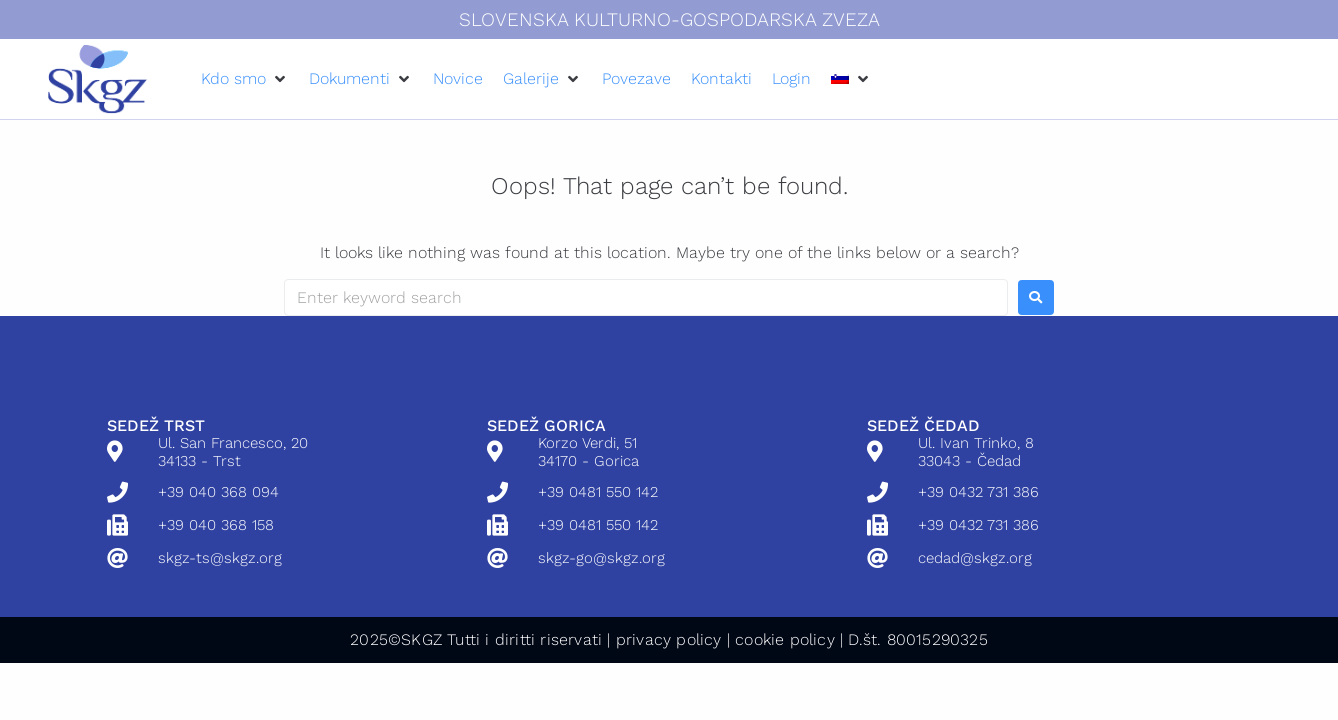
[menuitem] (840, 78)
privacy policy (669, 639)
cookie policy (785, 639)
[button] (245, 78)
